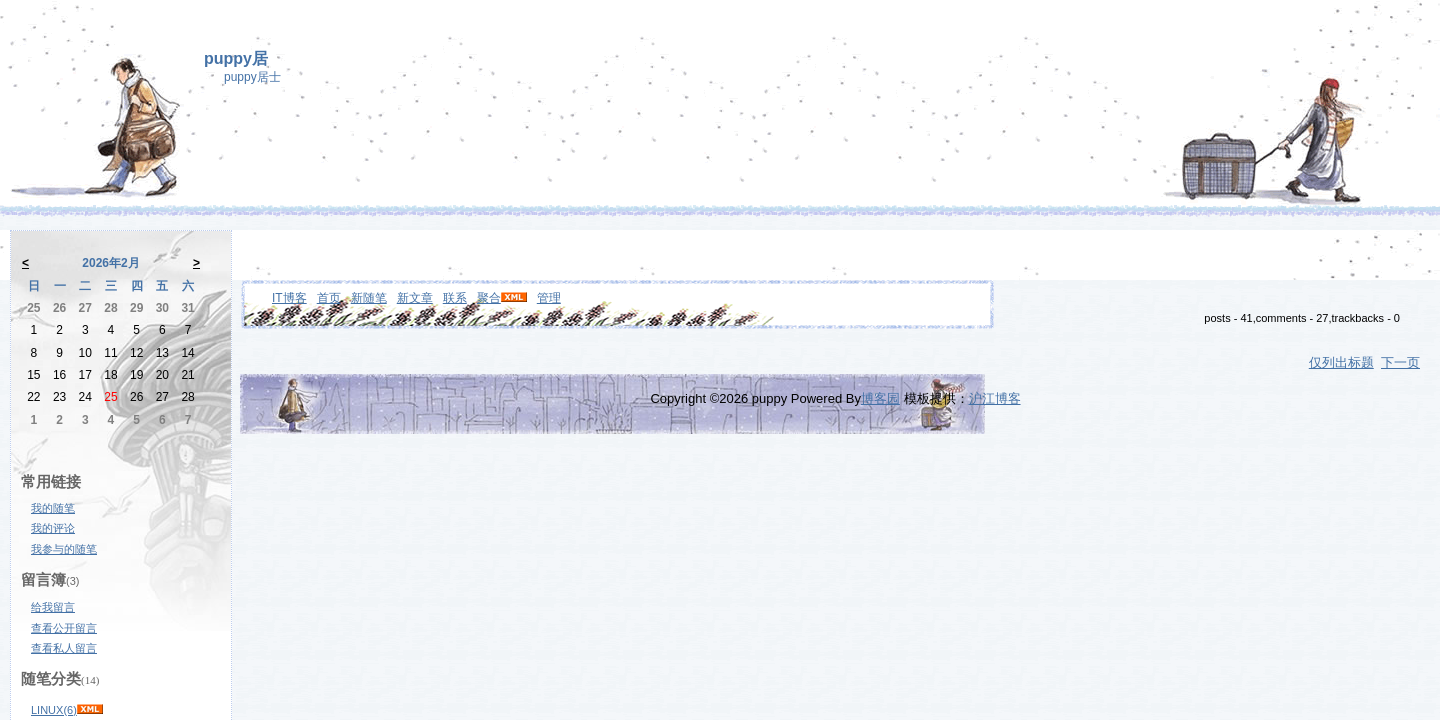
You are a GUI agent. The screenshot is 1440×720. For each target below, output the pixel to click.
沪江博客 (995, 398)
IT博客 (289, 298)
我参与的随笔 (64, 549)
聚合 (489, 298)
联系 (455, 298)
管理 (549, 298)
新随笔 (369, 298)
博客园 (880, 398)
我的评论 (53, 528)
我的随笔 (53, 508)
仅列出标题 (1341, 362)
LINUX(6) (54, 710)
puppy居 (236, 58)
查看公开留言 (64, 628)
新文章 (415, 298)
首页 (329, 298)
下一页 (1400, 362)
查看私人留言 (64, 648)
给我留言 (53, 607)
